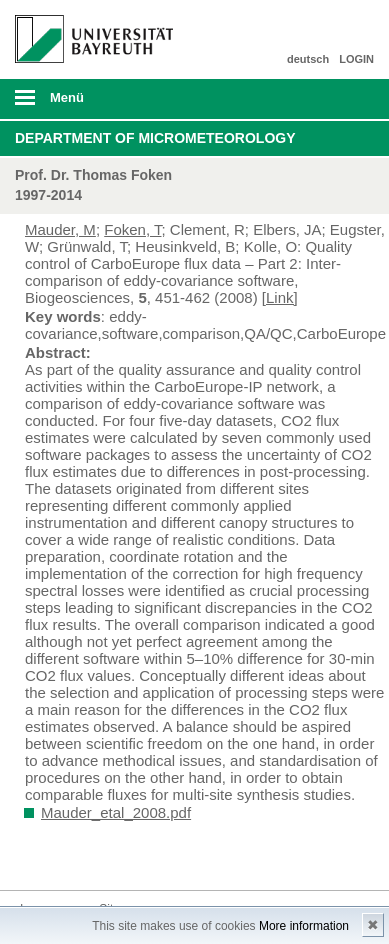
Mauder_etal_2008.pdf (116, 812)
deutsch (308, 59)
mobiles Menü (86, 104)
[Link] (280, 297)
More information (304, 926)
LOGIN (356, 59)
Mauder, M (60, 229)
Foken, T (132, 229)
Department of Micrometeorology (155, 138)
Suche (339, 99)
